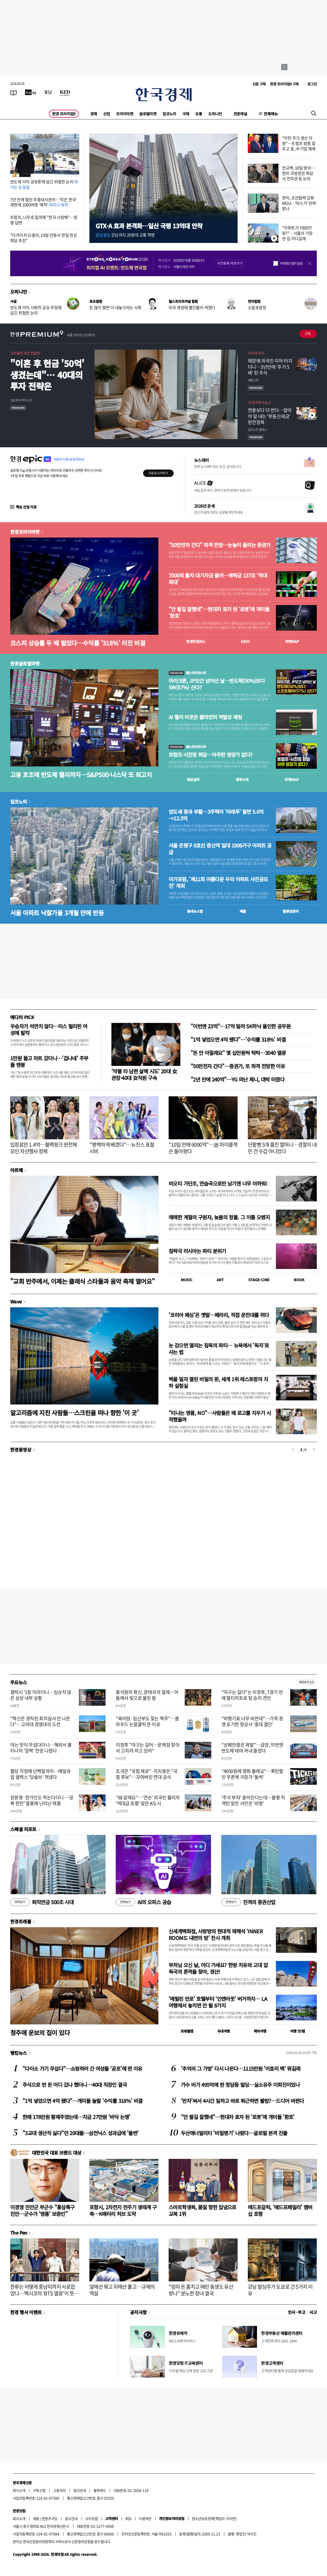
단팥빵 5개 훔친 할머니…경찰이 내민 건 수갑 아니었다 (282, 1148)
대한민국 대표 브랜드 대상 (56, 2152)
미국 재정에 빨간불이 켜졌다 (192, 307)
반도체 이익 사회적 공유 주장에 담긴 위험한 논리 (35, 310)
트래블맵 (187, 2031)
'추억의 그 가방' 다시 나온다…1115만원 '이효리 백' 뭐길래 (240, 2068)
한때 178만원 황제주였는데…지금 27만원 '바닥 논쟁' (76, 2117)
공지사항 (138, 2312)
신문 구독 (259, 83)
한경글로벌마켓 (25, 663)
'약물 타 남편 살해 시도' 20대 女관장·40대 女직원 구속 (144, 1074)
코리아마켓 (124, 113)
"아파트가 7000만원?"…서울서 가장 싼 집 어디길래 (297, 233)
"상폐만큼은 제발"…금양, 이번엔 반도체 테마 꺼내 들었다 (252, 1747)
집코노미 (169, 113)
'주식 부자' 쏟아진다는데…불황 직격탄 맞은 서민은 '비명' (253, 1800)
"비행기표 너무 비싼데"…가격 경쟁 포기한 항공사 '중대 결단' (252, 1721)
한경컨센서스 (195, 641)
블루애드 (100, 2490)
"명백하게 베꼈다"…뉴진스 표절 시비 (121, 1148)
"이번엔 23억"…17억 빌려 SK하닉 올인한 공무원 (240, 1026)
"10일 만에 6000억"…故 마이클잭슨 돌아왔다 (203, 1148)
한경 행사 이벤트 (26, 2312)
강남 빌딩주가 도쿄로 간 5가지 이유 (280, 2290)
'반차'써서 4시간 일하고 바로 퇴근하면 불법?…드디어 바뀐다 (242, 2100)
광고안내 (79, 2490)
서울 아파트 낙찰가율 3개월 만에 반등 (57, 913)
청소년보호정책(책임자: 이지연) (214, 2518)
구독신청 (39, 2490)
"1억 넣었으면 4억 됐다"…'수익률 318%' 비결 (238, 1039)
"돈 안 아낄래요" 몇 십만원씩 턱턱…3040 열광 (238, 1052)
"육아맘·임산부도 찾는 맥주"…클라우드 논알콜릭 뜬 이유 (147, 1721)
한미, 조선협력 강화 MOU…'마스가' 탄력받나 (299, 203)
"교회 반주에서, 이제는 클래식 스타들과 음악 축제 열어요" (82, 1281)
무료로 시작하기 (158, 473)
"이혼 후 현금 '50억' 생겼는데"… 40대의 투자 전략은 (47, 374)
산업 (106, 113)
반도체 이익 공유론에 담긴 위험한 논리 (44, 184)
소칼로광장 (257, 307)
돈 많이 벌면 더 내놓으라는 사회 (115, 307)
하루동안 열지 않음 (291, 263)
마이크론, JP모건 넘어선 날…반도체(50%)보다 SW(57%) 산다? (217, 684)
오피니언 (215, 113)
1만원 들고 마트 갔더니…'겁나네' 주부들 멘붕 (49, 1061)
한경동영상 (20, 1449)
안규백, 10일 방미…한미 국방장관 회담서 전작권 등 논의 (298, 173)
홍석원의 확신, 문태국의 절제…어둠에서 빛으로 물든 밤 (147, 1695)
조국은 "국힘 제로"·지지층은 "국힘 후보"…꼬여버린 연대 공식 (146, 1774)
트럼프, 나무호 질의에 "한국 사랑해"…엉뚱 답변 (43, 220)
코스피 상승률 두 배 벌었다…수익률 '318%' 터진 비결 (77, 643)
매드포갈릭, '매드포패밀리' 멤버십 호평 (280, 2210)
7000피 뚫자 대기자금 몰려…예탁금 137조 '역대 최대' (218, 578)
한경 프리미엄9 (64, 113)
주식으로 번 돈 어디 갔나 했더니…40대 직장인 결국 (74, 2084)
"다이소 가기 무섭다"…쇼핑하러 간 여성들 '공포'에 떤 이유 (82, 2068)
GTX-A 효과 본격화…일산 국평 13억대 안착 (149, 225)
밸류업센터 (290, 911)
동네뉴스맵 (195, 911)
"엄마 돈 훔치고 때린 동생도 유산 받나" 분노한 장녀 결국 (201, 2290)
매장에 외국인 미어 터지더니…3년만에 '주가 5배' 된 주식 (270, 366)
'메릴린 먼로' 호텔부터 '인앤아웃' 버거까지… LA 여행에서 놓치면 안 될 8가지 (218, 2002)
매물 (243, 911)
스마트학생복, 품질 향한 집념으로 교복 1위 (202, 2210)
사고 (313, 2312)
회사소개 (19, 2490)
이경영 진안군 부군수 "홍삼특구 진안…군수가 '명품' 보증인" (42, 2210)
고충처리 (59, 2490)
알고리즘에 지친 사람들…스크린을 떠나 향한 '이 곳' (74, 1413)
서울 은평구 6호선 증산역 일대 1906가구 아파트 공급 (220, 848)
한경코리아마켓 (25, 531)
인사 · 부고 (297, 2312)
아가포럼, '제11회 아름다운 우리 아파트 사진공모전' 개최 (218, 882)
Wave (16, 1301)
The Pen (18, 2232)
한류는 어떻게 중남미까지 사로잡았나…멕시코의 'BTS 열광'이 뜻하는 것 (44, 2293)
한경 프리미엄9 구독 (284, 83)
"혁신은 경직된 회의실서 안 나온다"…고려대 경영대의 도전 (40, 1721)
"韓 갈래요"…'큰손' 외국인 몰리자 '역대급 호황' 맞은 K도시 (148, 1800)
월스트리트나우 (187, 672)
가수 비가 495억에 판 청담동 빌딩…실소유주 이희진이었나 (240, 2084)
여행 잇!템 (297, 2031)
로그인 (312, 83)
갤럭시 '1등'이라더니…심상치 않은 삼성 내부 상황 (40, 1695)
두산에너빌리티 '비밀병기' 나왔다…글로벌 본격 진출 (234, 2133)
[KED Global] (65, 92)
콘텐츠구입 (49, 2518)
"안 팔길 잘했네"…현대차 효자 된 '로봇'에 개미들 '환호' (219, 612)
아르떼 (16, 1170)
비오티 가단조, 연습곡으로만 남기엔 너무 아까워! (218, 1183)
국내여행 (223, 2031)
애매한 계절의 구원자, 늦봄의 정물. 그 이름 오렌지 (219, 1217)
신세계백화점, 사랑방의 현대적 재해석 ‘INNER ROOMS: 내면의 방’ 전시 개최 (216, 1934)
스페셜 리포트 (23, 1829)
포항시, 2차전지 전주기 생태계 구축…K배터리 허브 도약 (123, 2210)
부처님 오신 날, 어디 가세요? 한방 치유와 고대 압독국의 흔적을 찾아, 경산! (218, 1968)
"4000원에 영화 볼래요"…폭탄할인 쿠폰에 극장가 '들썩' (252, 1774)
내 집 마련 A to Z (259, 402)
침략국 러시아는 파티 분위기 (197, 1251)
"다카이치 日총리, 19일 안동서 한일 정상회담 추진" (43, 237)
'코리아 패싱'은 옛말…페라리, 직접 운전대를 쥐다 (219, 1315)
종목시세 (242, 779)
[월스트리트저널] (48, 92)
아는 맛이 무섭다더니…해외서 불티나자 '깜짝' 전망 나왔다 (41, 1747)
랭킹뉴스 (18, 2052)
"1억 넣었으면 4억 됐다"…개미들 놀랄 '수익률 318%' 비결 (82, 2100)
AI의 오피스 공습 (143, 1902)
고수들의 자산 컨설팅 (25, 352)
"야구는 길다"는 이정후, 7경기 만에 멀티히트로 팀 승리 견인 (252, 1695)
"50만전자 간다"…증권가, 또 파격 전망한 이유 (238, 1066)
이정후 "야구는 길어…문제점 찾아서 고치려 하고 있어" (147, 1747)
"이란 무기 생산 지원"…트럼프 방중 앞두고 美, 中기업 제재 (299, 143)
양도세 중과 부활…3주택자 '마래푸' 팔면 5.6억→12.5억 (216, 815)
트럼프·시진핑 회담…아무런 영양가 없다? (210, 754)
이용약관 (145, 2518)
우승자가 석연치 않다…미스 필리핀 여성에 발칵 (48, 1029)
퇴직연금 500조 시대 (42, 1902)
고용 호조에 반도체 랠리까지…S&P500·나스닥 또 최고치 (81, 774)
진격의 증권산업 (248, 1902)
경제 (93, 113)
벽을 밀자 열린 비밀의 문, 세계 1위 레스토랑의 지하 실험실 (218, 1382)
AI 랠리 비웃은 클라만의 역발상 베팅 (205, 717)
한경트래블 (20, 1921)
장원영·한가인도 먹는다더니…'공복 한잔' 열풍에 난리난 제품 (41, 1800)
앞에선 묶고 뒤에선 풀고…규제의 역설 (122, 2290)
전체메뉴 (271, 113)
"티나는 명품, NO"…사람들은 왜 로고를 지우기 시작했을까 (220, 1416)
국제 (185, 113)
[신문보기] (13, 92)
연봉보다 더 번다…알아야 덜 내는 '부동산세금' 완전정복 (270, 416)
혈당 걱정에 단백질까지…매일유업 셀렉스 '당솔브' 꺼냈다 (40, 1774)
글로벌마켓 (147, 113)
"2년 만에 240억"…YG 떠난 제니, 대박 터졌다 (237, 1079)
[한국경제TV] (30, 92)
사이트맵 (91, 2518)
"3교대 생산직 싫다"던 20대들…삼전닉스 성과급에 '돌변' (80, 2133)
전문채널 (240, 113)
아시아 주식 (256, 352)
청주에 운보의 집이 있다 (40, 2032)
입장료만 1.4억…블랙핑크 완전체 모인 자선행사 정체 (43, 1148)
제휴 (36, 2518)
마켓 (292, 641)
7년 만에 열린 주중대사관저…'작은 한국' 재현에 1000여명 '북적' (43, 202)
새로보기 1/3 (306, 1682)
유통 (198, 113)
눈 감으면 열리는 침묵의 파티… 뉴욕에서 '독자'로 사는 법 (219, 1349)
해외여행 (260, 2031)
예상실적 (193, 779)
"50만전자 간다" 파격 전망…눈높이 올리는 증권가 (220, 545)
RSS (128, 2518)
